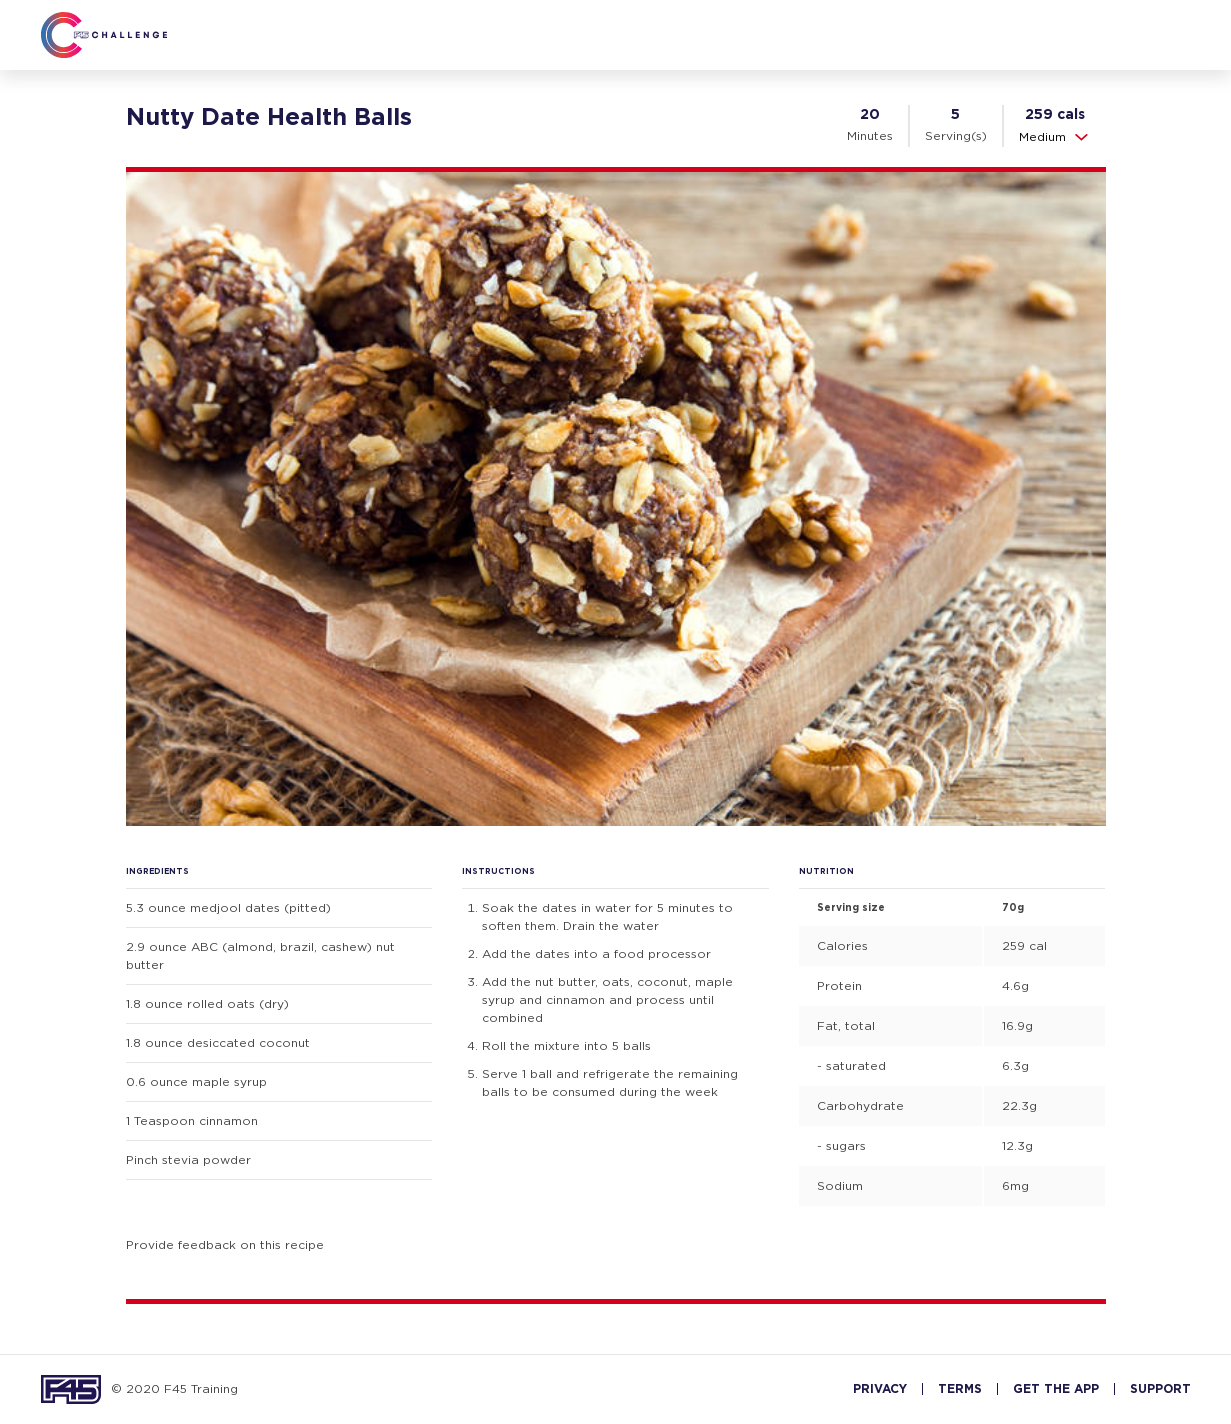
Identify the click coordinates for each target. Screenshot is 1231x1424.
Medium (1055, 137)
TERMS (960, 1389)
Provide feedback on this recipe (225, 1244)
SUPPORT (1160, 1389)
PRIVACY (880, 1389)
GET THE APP (1056, 1389)
